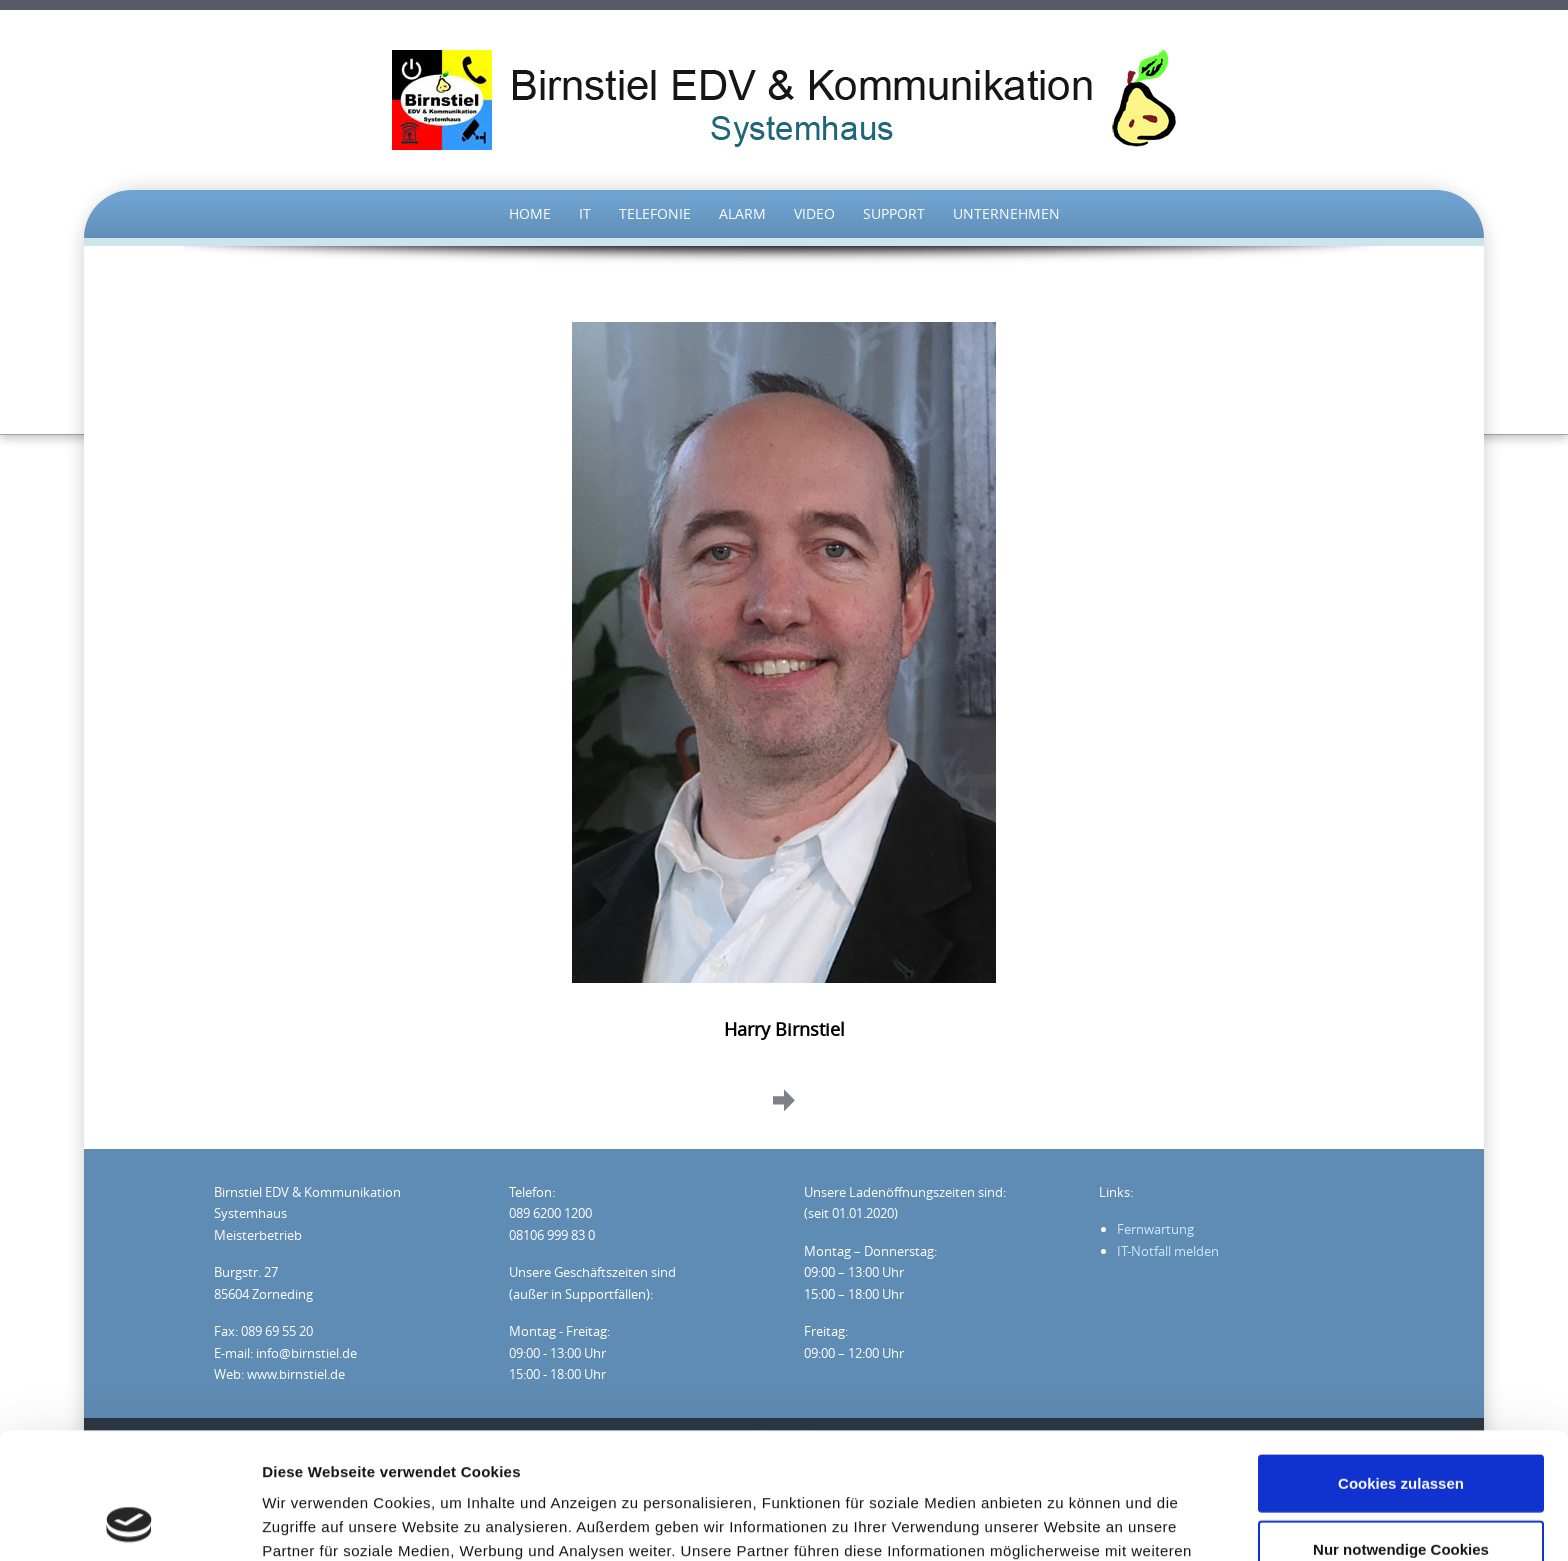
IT (585, 213)
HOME (530, 213)
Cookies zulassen (1401, 1364)
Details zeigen (1063, 1521)
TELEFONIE (655, 213)
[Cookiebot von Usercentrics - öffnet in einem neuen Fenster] (129, 1522)
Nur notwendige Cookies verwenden (1401, 1442)
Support (894, 213)
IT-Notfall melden (1168, 1251)
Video (814, 213)
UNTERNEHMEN (1006, 213)
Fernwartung (1155, 1229)
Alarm (742, 213)
